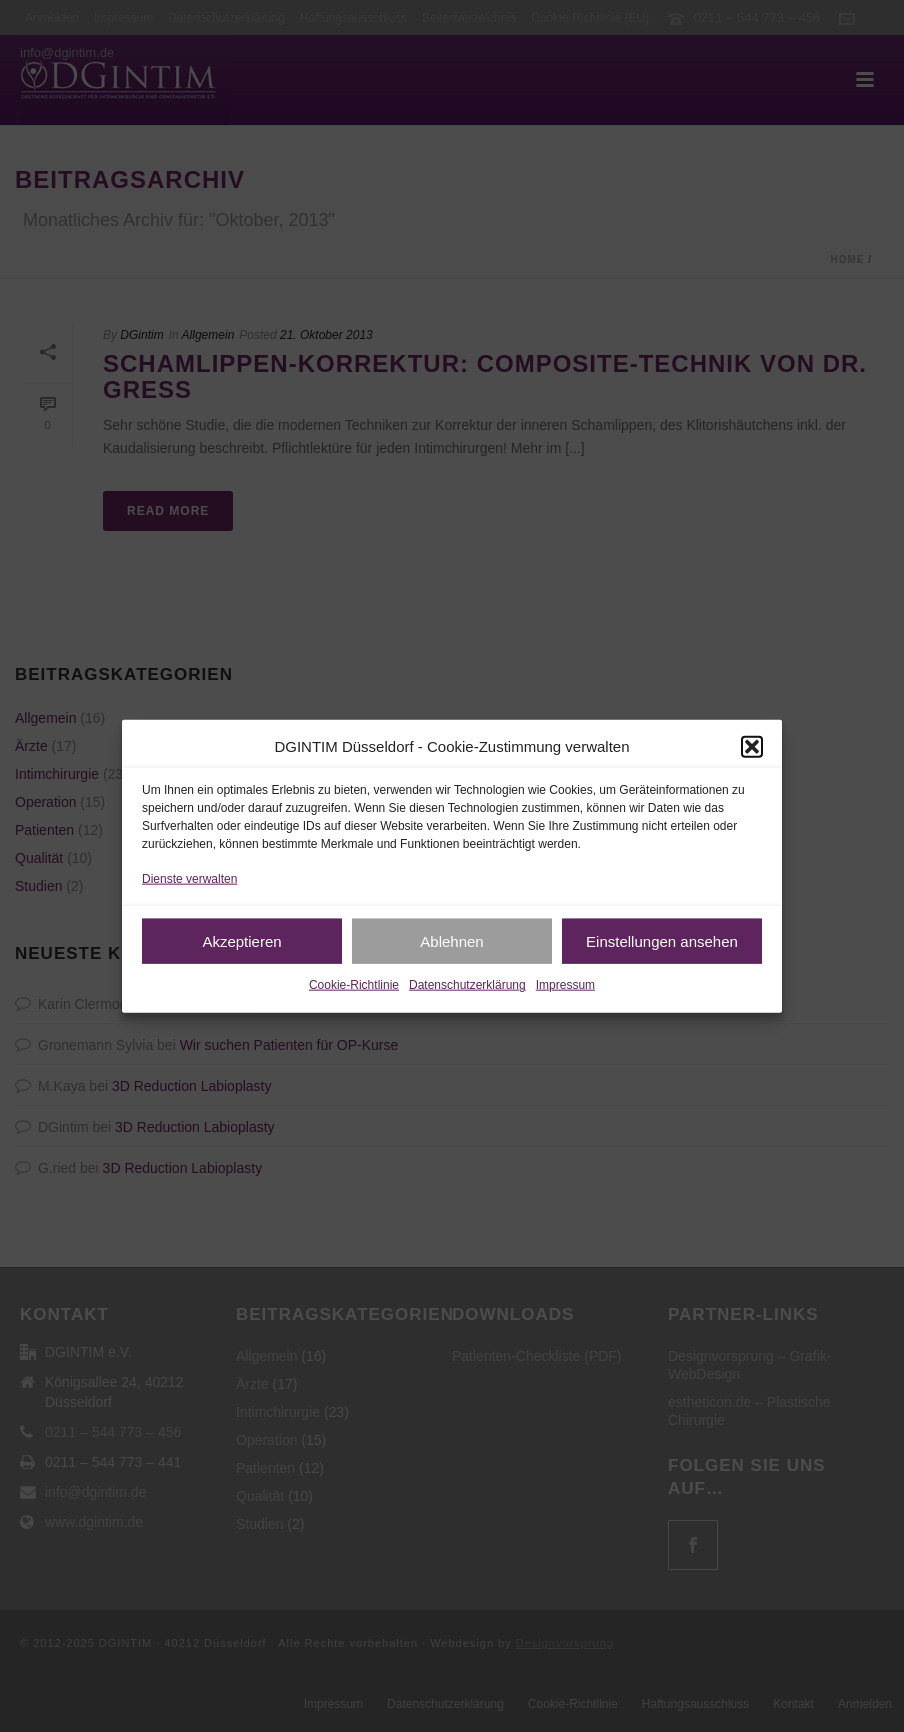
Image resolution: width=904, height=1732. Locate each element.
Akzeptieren (241, 941)
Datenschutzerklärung (467, 985)
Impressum (565, 985)
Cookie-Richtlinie (354, 985)
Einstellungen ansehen (662, 941)
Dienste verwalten (189, 879)
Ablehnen (451, 941)
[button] (752, 746)
